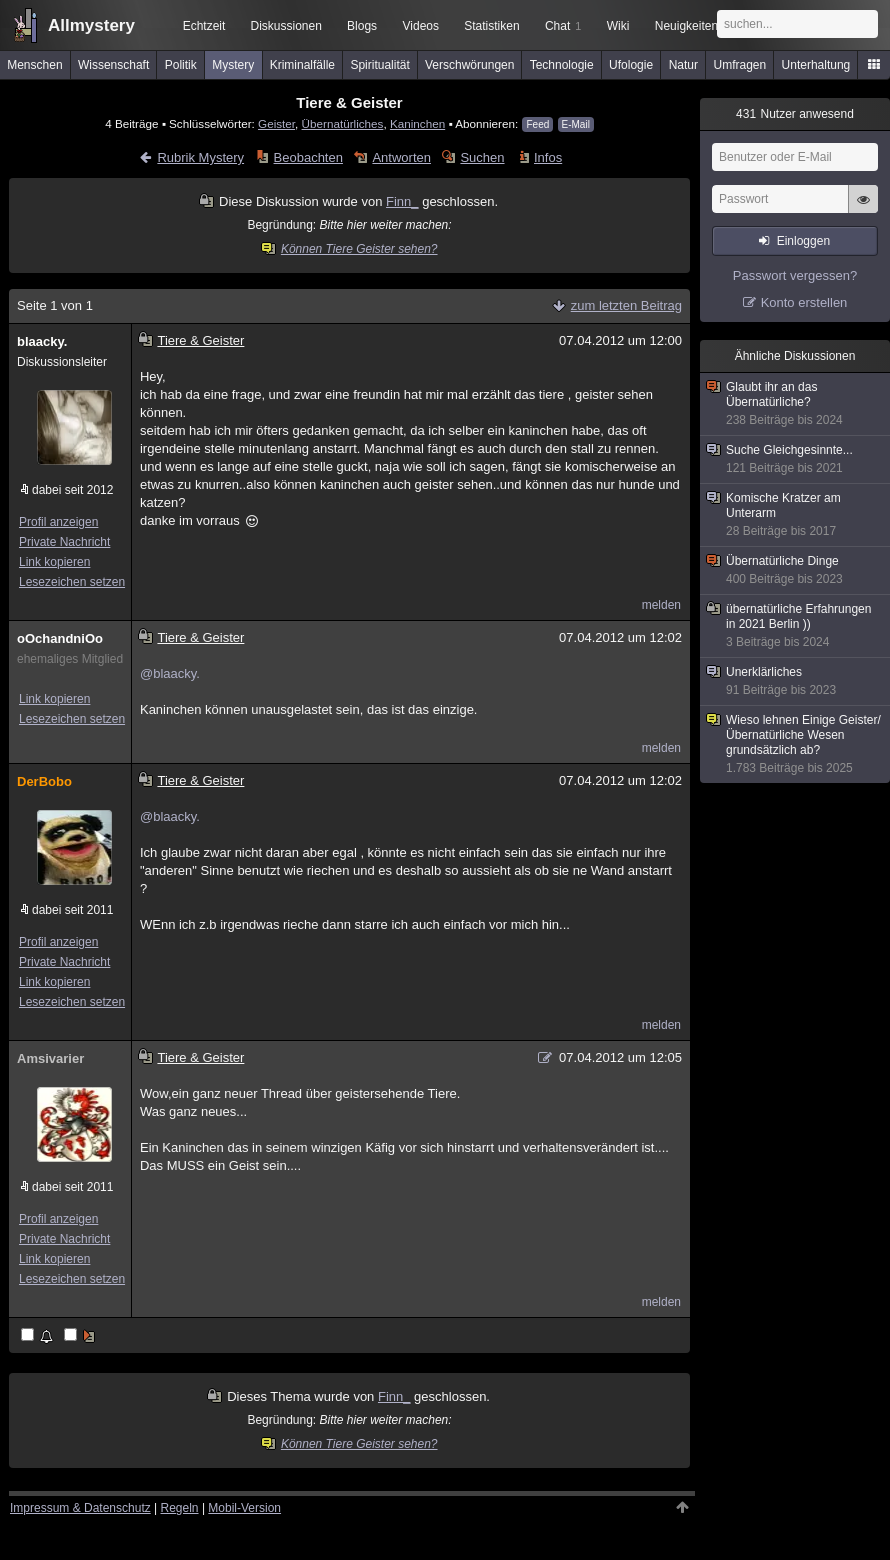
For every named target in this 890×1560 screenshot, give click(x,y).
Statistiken (491, 26)
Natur (683, 65)
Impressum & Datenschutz (80, 1508)
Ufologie (631, 65)
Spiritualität (379, 65)
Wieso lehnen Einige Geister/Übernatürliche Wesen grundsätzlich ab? (796, 744)
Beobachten (308, 157)
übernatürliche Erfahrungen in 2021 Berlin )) (796, 626)
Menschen (34, 65)
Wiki (618, 26)
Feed (537, 124)
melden (661, 605)
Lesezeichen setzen (72, 582)
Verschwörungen (469, 65)
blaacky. (42, 341)
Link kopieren (54, 562)
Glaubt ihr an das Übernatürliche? (796, 404)
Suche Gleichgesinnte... (796, 459)
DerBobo (44, 781)
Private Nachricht (64, 542)
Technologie (562, 65)
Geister (276, 123)
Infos (548, 157)
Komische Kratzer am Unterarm (796, 515)
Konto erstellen (804, 302)
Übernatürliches (343, 123)
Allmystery (91, 25)
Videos (421, 26)
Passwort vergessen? (795, 275)
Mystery (233, 65)
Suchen (482, 157)
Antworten (401, 157)
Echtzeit (204, 26)
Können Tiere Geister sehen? (350, 249)
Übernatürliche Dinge (796, 570)
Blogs (362, 26)
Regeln (180, 1508)
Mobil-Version (244, 1508)
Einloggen (803, 241)
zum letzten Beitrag (626, 305)
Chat (563, 26)
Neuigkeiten (686, 26)
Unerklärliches (796, 681)
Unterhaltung (816, 65)
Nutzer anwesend (795, 114)
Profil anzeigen (58, 522)
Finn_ (402, 201)
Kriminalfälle (302, 65)
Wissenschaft (113, 65)
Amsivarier (50, 1058)
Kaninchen (417, 123)
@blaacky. (170, 673)
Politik (181, 65)
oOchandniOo (60, 638)
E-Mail (576, 124)
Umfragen (740, 65)
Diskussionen (285, 26)
